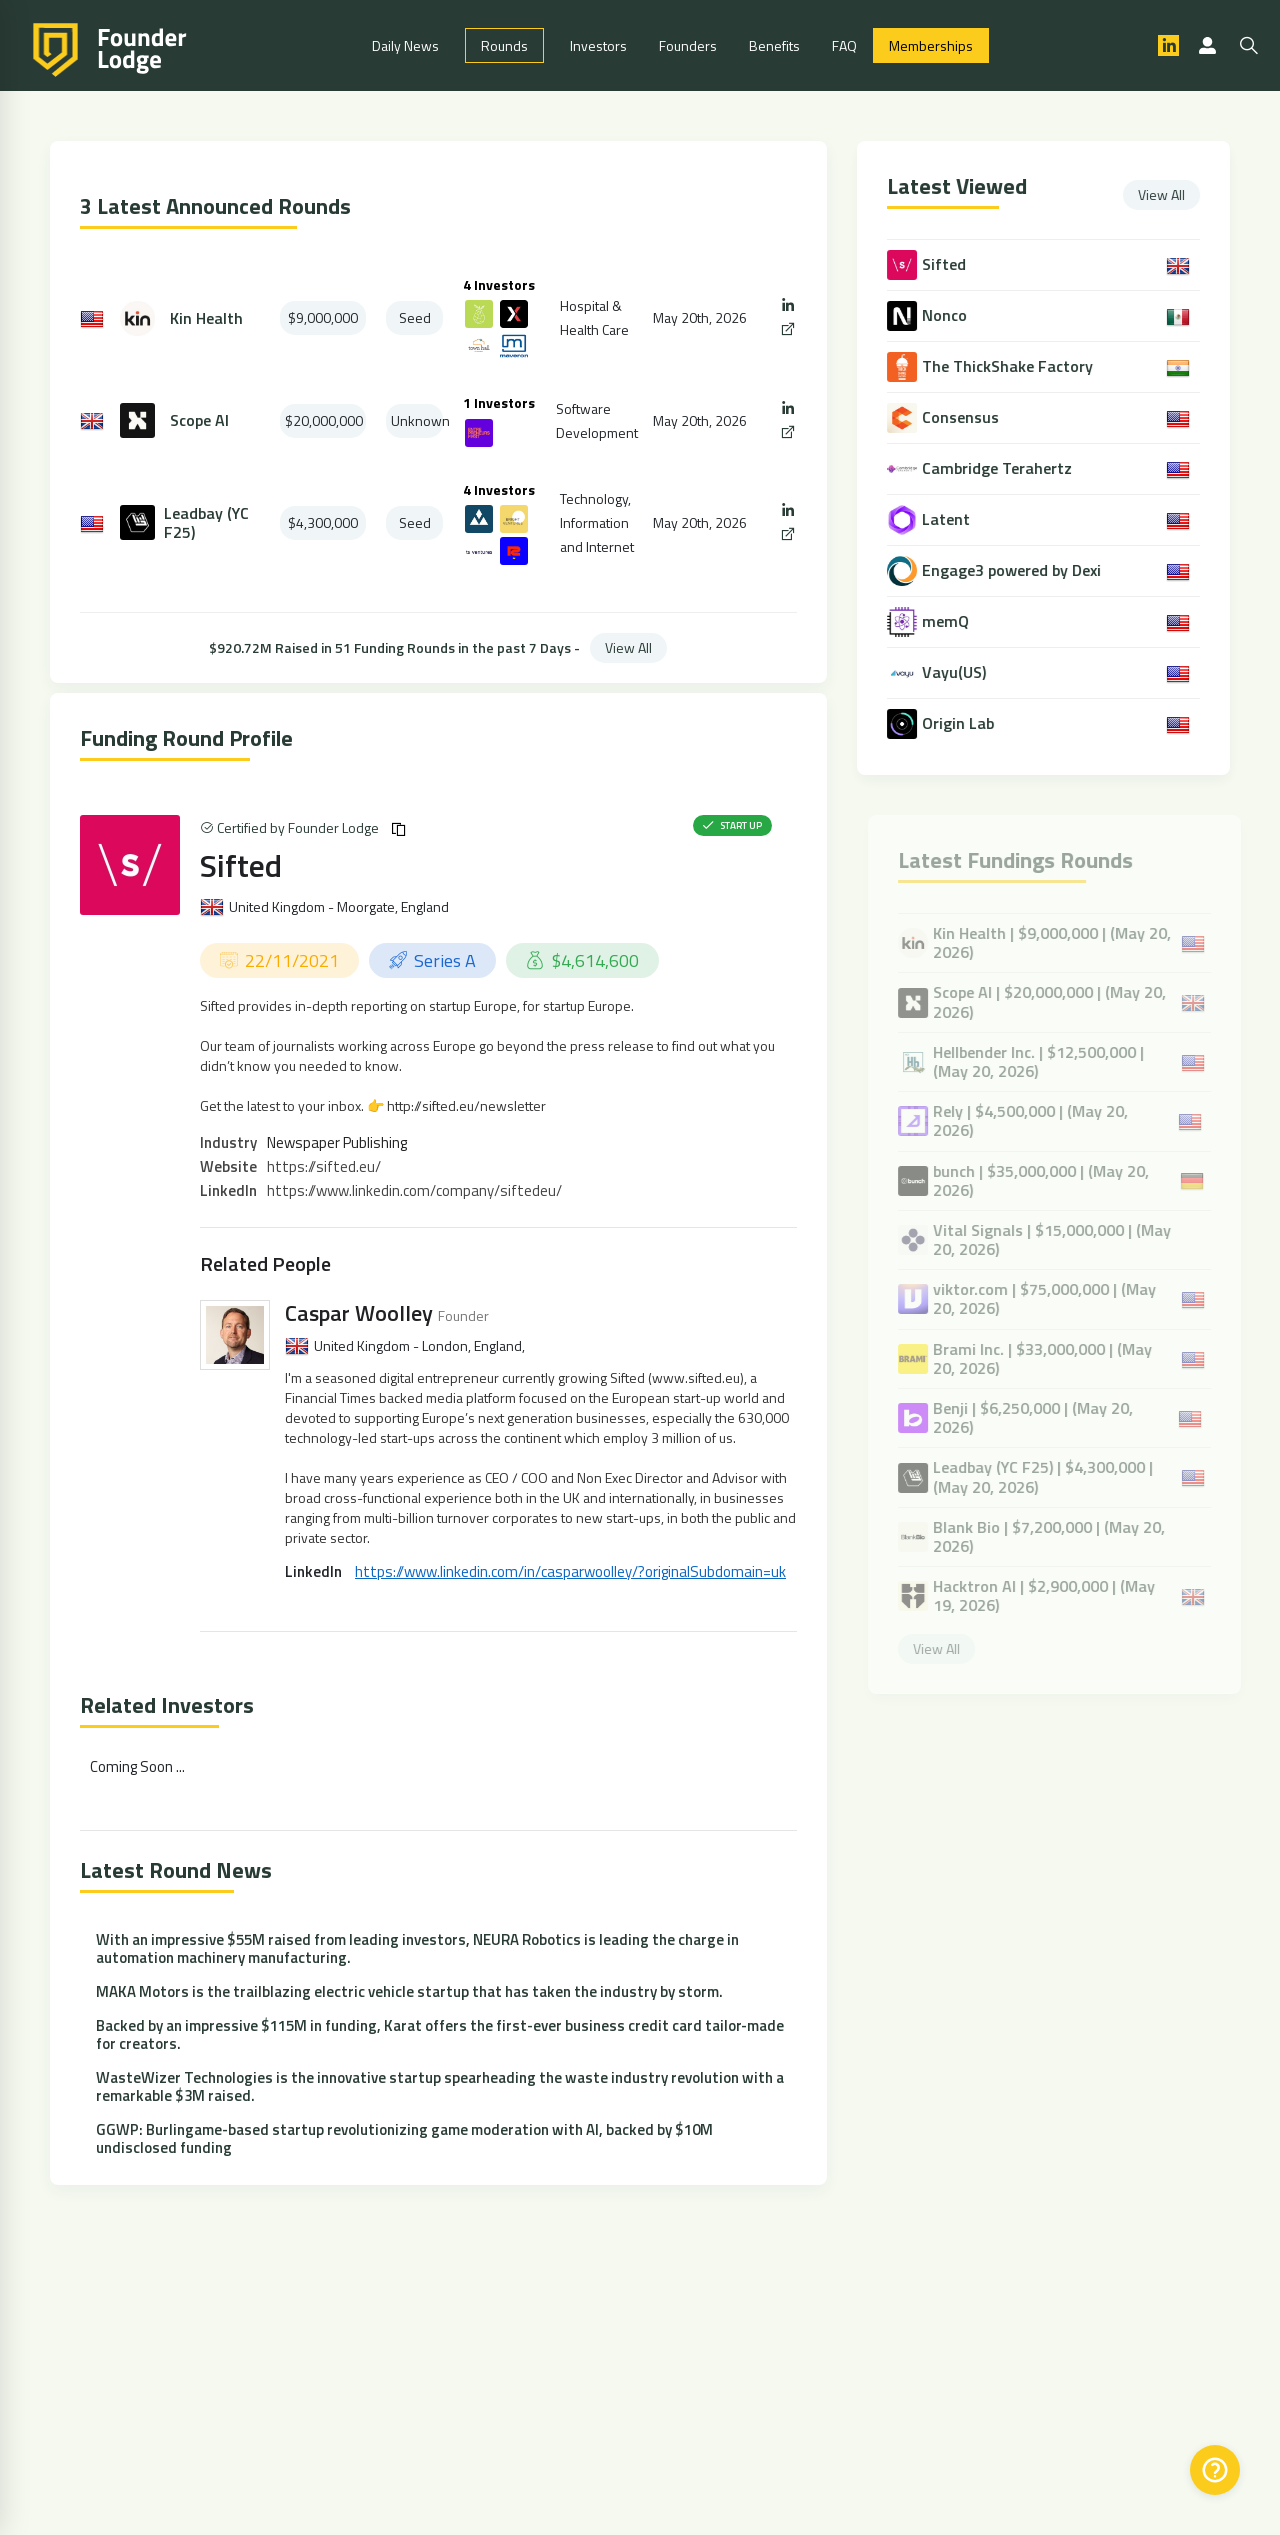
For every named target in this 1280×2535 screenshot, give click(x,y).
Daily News (405, 45)
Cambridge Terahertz (998, 468)
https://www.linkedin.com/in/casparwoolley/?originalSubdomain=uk (570, 1571)
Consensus (961, 417)
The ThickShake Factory (1008, 366)
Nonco (945, 315)
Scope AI (199, 420)
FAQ (844, 45)
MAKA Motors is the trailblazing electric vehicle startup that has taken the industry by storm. (409, 1991)
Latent (947, 519)
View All (628, 647)
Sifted (241, 865)
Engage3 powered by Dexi (1012, 570)
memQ (946, 621)
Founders (688, 45)
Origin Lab (959, 723)
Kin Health (206, 318)
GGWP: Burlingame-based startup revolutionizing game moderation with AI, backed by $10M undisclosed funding (404, 2138)
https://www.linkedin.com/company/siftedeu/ (414, 1190)
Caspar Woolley (359, 1313)
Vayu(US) (955, 672)
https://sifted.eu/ (324, 1166)
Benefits (774, 45)
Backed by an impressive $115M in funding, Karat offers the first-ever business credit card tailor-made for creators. (440, 2034)
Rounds (504, 45)
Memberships (931, 45)
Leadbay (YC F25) (206, 523)
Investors (598, 45)
